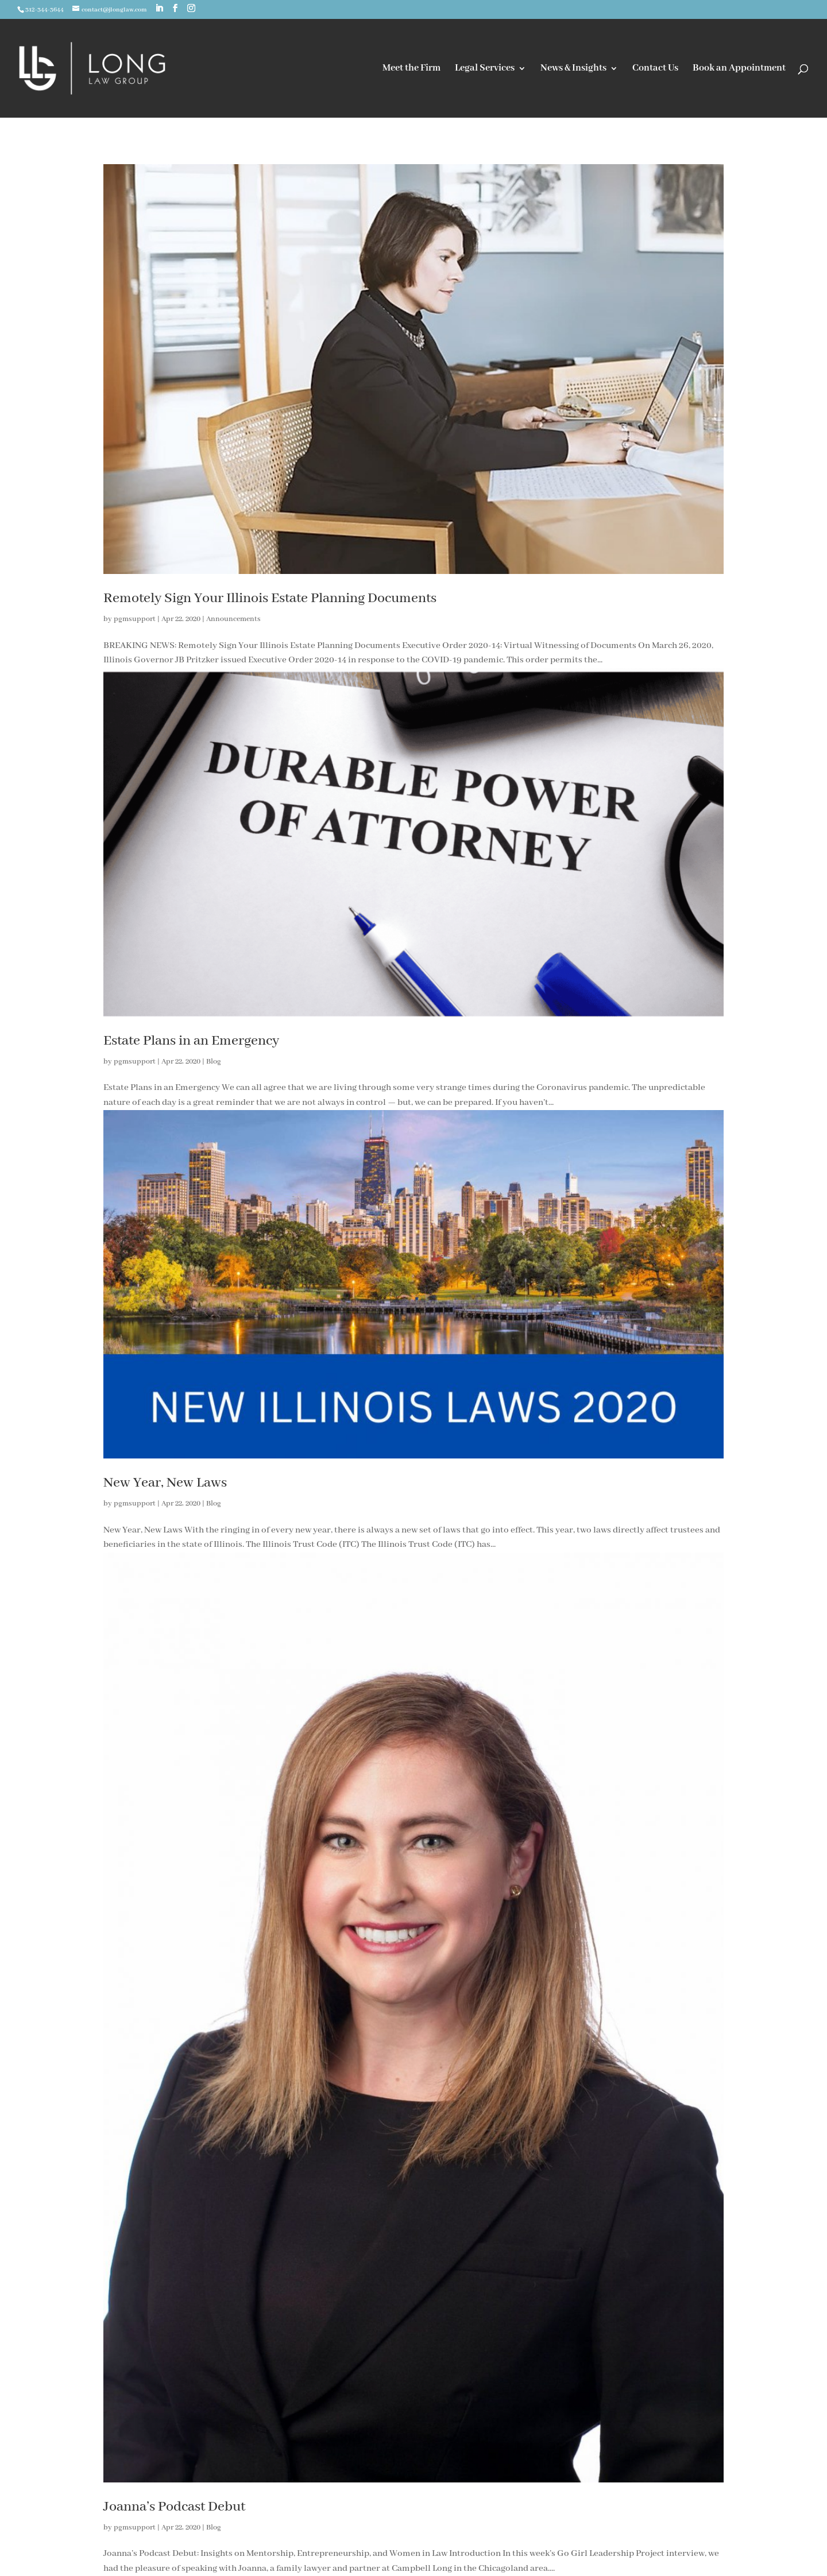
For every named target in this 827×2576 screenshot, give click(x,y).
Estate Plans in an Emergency (191, 1041)
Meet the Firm (411, 69)
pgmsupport (135, 619)
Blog (213, 1061)
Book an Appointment (739, 69)
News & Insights (573, 69)
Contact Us (655, 69)
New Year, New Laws (165, 1483)
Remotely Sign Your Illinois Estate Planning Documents (269, 598)
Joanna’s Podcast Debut (174, 2507)
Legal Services (485, 69)
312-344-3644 (44, 10)
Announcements (233, 619)
